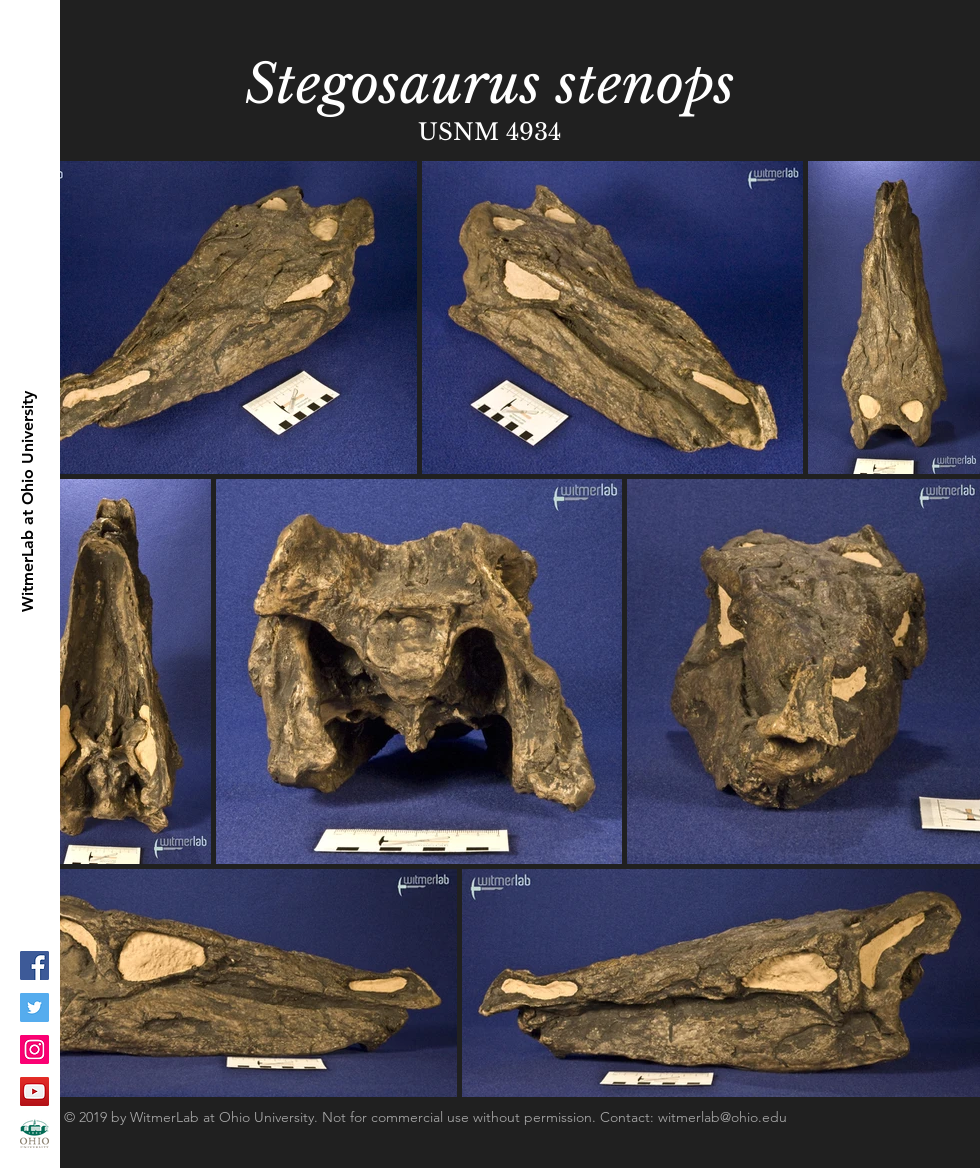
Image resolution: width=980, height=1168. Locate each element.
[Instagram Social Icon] (34, 1049)
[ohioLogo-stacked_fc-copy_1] (34, 1133)
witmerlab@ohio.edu (722, 1117)
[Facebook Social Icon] (34, 965)
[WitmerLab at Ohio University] (28, 501)
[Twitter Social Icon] (34, 1007)
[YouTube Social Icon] (34, 1091)
